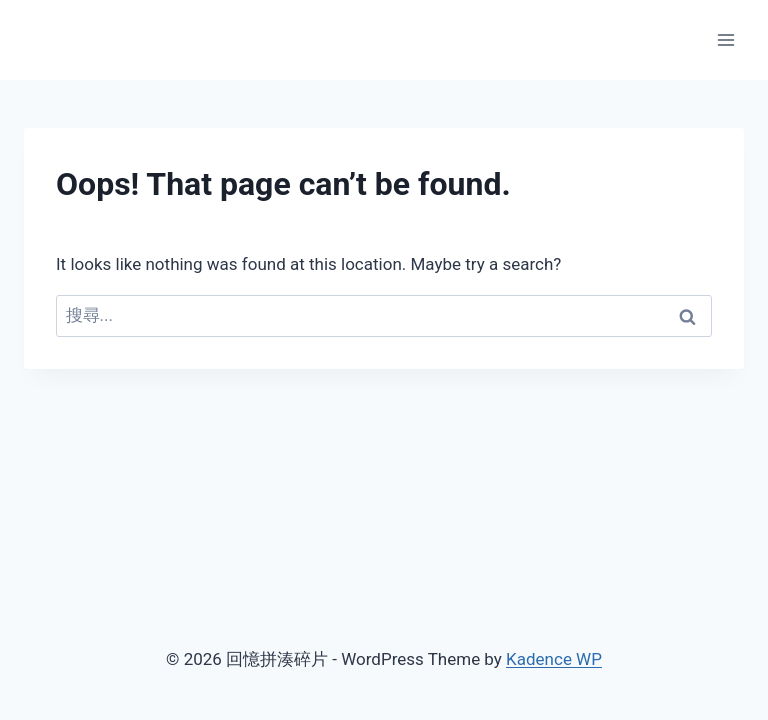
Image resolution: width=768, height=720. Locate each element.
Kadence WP (554, 659)
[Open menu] (725, 39)
